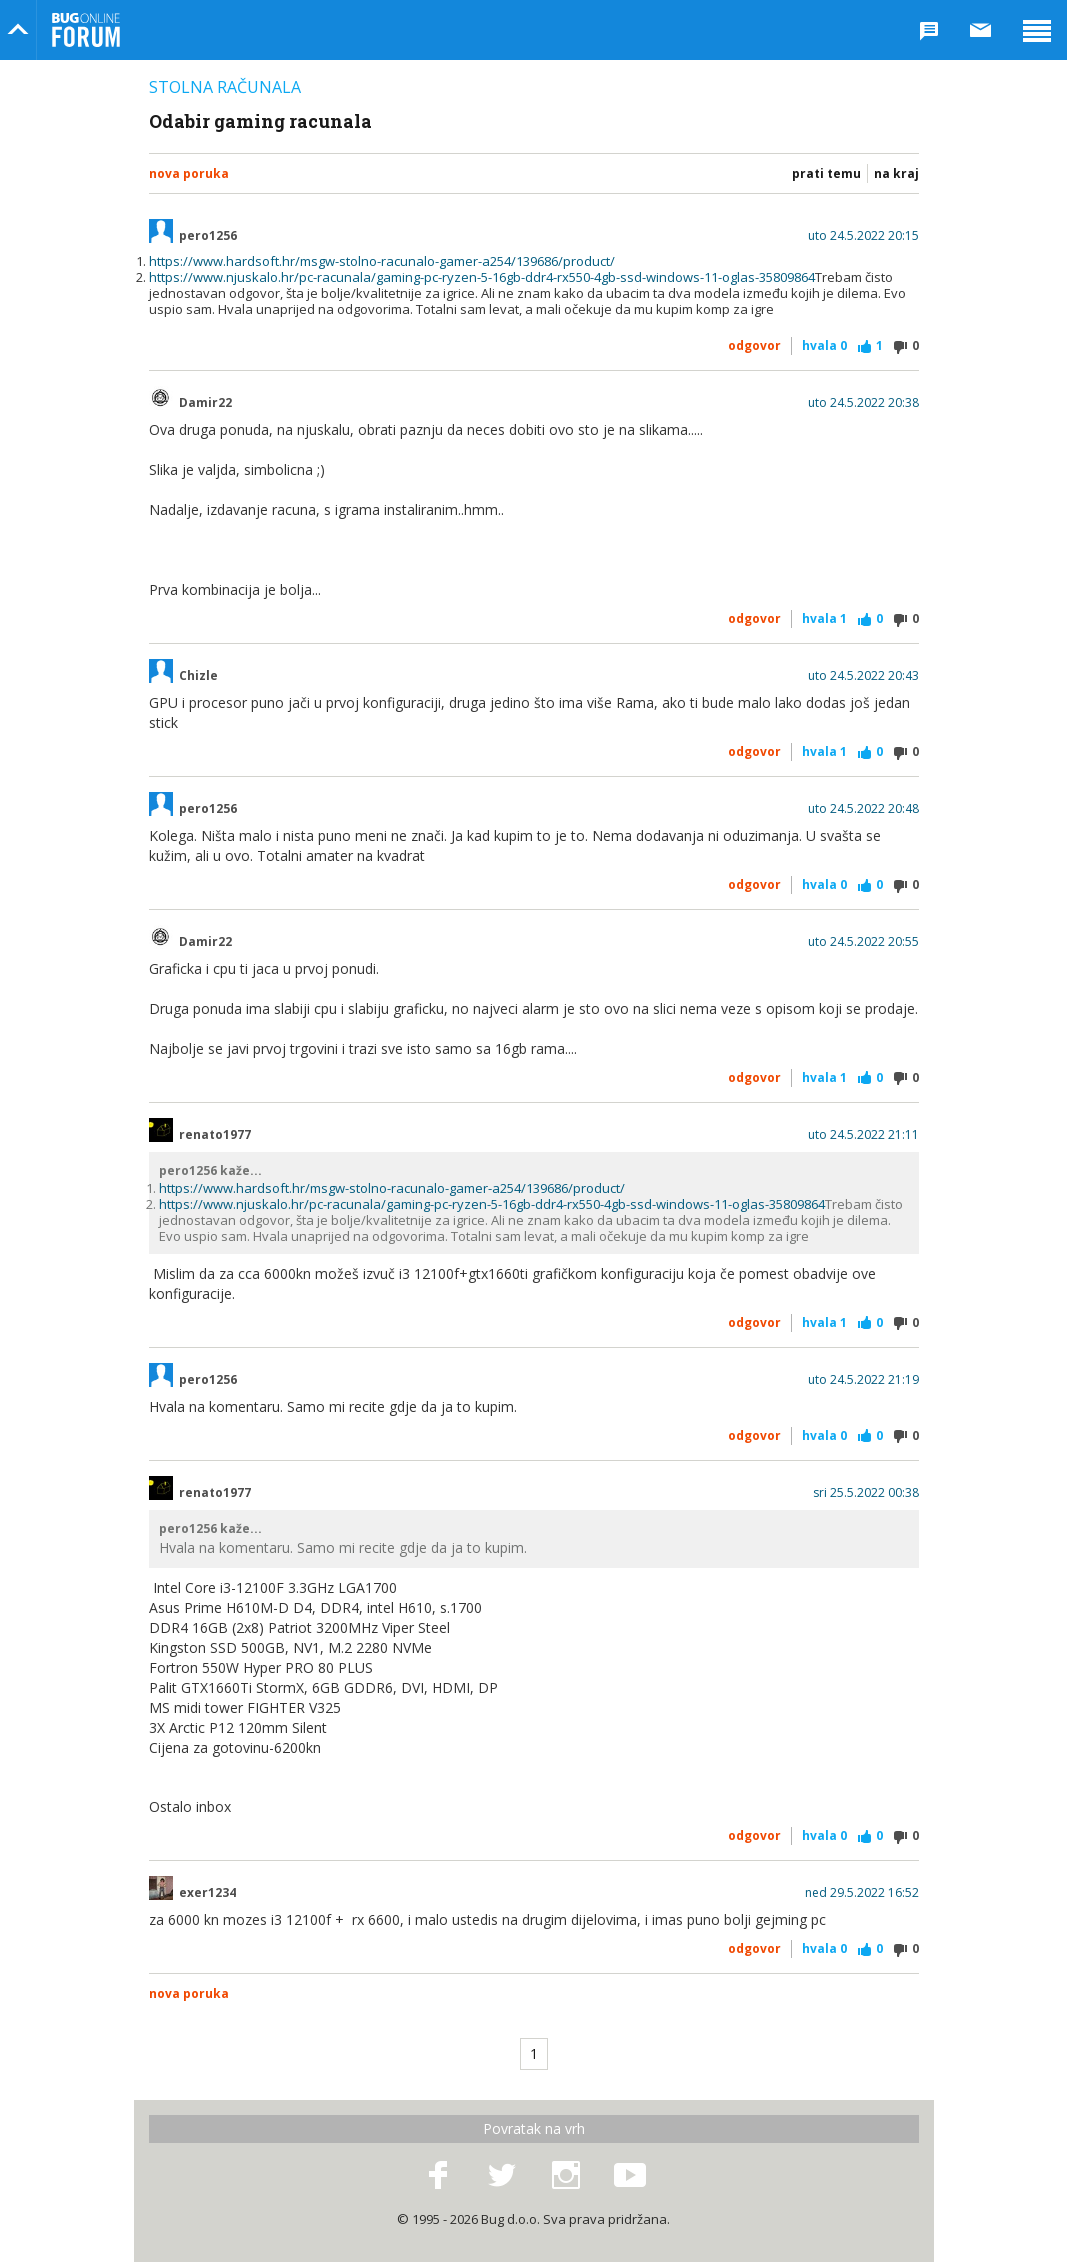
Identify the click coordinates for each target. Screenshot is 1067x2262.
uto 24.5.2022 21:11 (863, 1135)
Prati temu (826, 173)
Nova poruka (189, 173)
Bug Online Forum (86, 30)
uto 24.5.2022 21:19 (863, 1380)
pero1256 (208, 236)
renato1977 (215, 1135)
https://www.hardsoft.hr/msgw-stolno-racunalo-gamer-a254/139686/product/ (382, 261)
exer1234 (207, 1893)
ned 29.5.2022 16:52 (862, 1893)
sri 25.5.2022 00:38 (866, 1493)
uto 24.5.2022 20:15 (863, 236)
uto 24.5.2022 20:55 (863, 942)
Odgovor (754, 345)
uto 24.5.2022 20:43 (863, 676)
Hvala (824, 345)
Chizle (198, 676)
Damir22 (205, 403)
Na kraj (896, 173)
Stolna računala (225, 87)
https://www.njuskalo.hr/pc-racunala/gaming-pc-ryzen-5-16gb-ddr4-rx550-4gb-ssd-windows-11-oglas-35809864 (482, 277)
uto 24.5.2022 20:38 (863, 403)
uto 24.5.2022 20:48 (863, 809)
